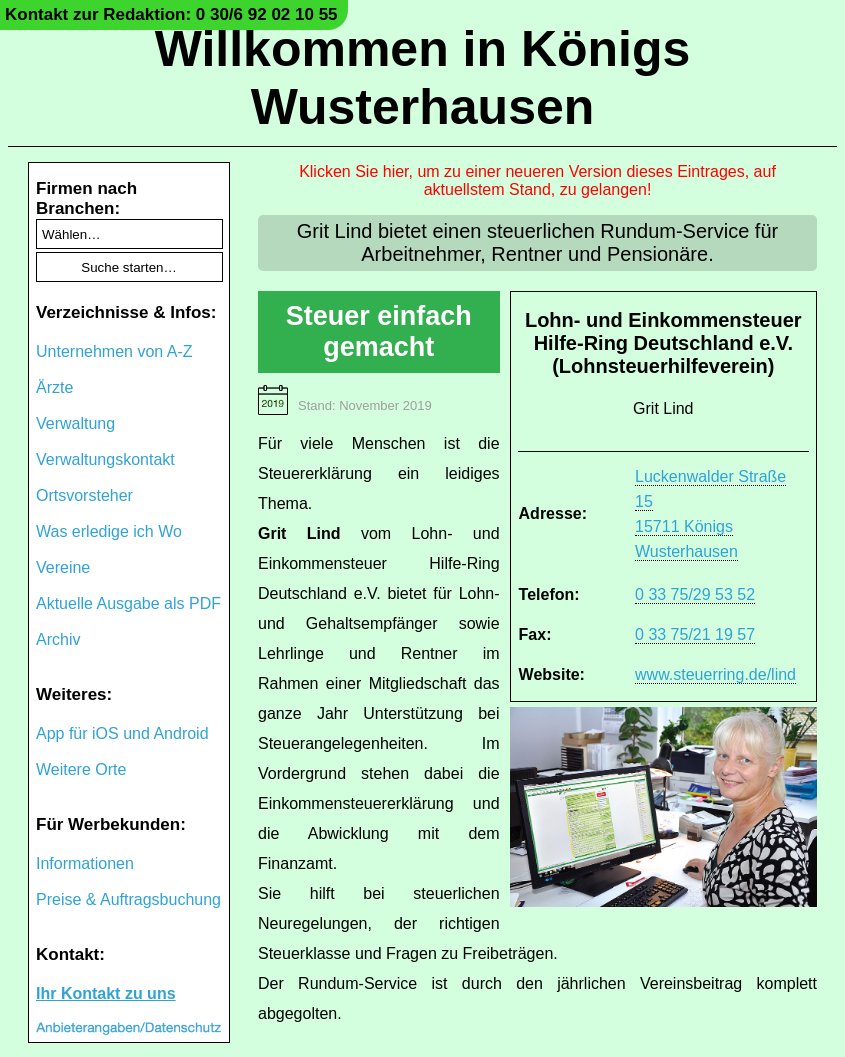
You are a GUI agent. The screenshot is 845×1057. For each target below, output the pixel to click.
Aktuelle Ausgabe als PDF (128, 603)
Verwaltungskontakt (105, 459)
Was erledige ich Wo (109, 531)
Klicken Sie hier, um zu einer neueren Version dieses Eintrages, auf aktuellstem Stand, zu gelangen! (537, 180)
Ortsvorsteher (84, 495)
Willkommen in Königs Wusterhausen (423, 78)
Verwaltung (75, 423)
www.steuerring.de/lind (715, 674)
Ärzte (54, 387)
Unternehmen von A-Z (114, 351)
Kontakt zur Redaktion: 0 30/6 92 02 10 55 (171, 14)
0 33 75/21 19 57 (695, 634)
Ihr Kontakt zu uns (106, 993)
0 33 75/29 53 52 (695, 594)
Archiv (58, 639)
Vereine (63, 567)
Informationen (85, 863)
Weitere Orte (81, 769)
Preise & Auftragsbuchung (128, 899)
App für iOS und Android (122, 733)
